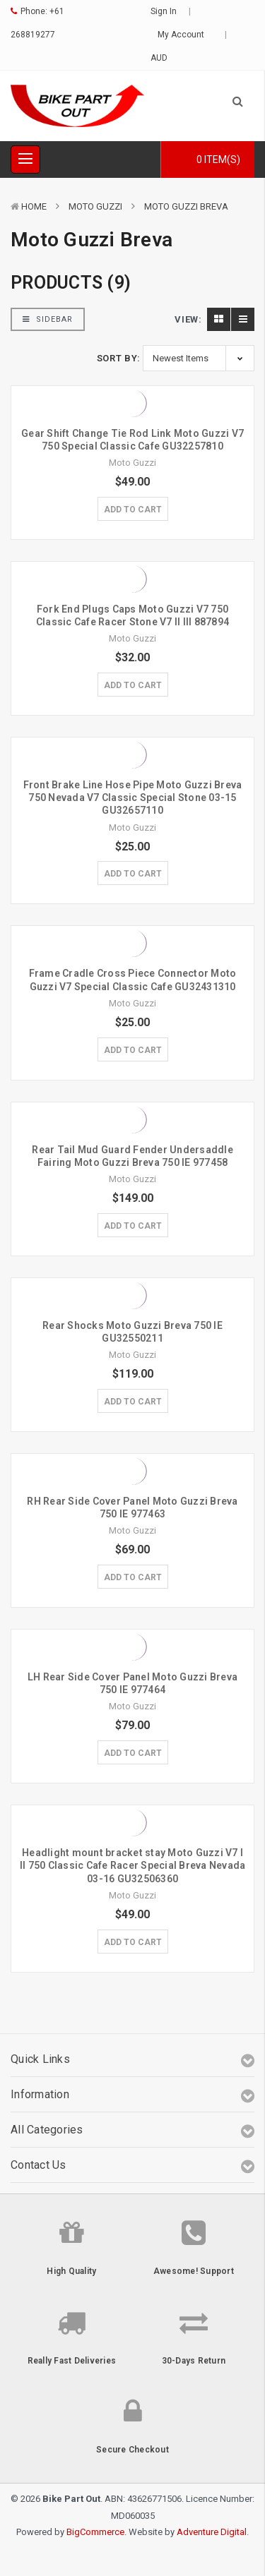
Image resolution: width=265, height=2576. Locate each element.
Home (34, 206)
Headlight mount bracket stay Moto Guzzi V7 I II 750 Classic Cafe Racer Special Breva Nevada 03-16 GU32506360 (133, 1865)
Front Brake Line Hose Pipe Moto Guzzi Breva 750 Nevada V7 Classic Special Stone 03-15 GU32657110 (132, 797)
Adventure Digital (212, 2532)
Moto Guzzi (95, 206)
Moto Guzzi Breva (186, 206)
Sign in (164, 11)
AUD (164, 58)
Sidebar (48, 319)
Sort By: (119, 358)
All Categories (47, 2129)
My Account (185, 35)
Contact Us (38, 2165)
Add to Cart (133, 509)
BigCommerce (95, 2532)
